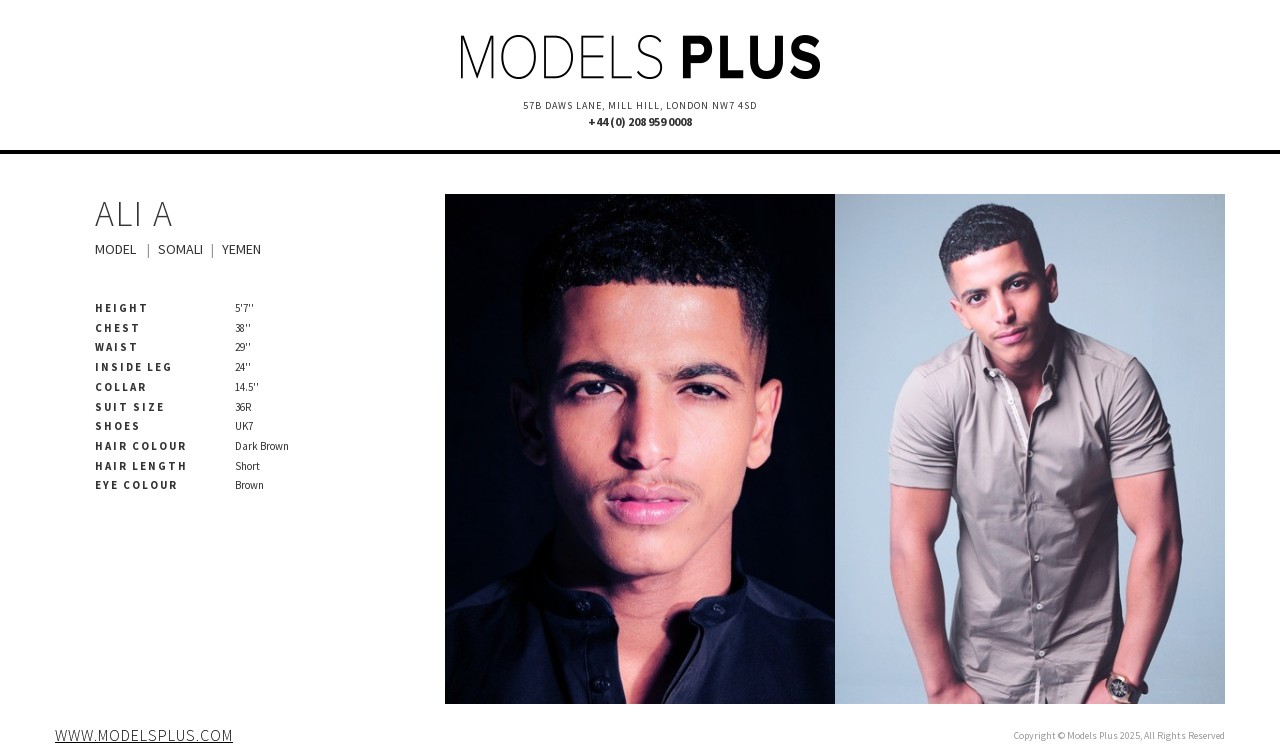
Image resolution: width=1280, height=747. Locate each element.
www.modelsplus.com (144, 735)
